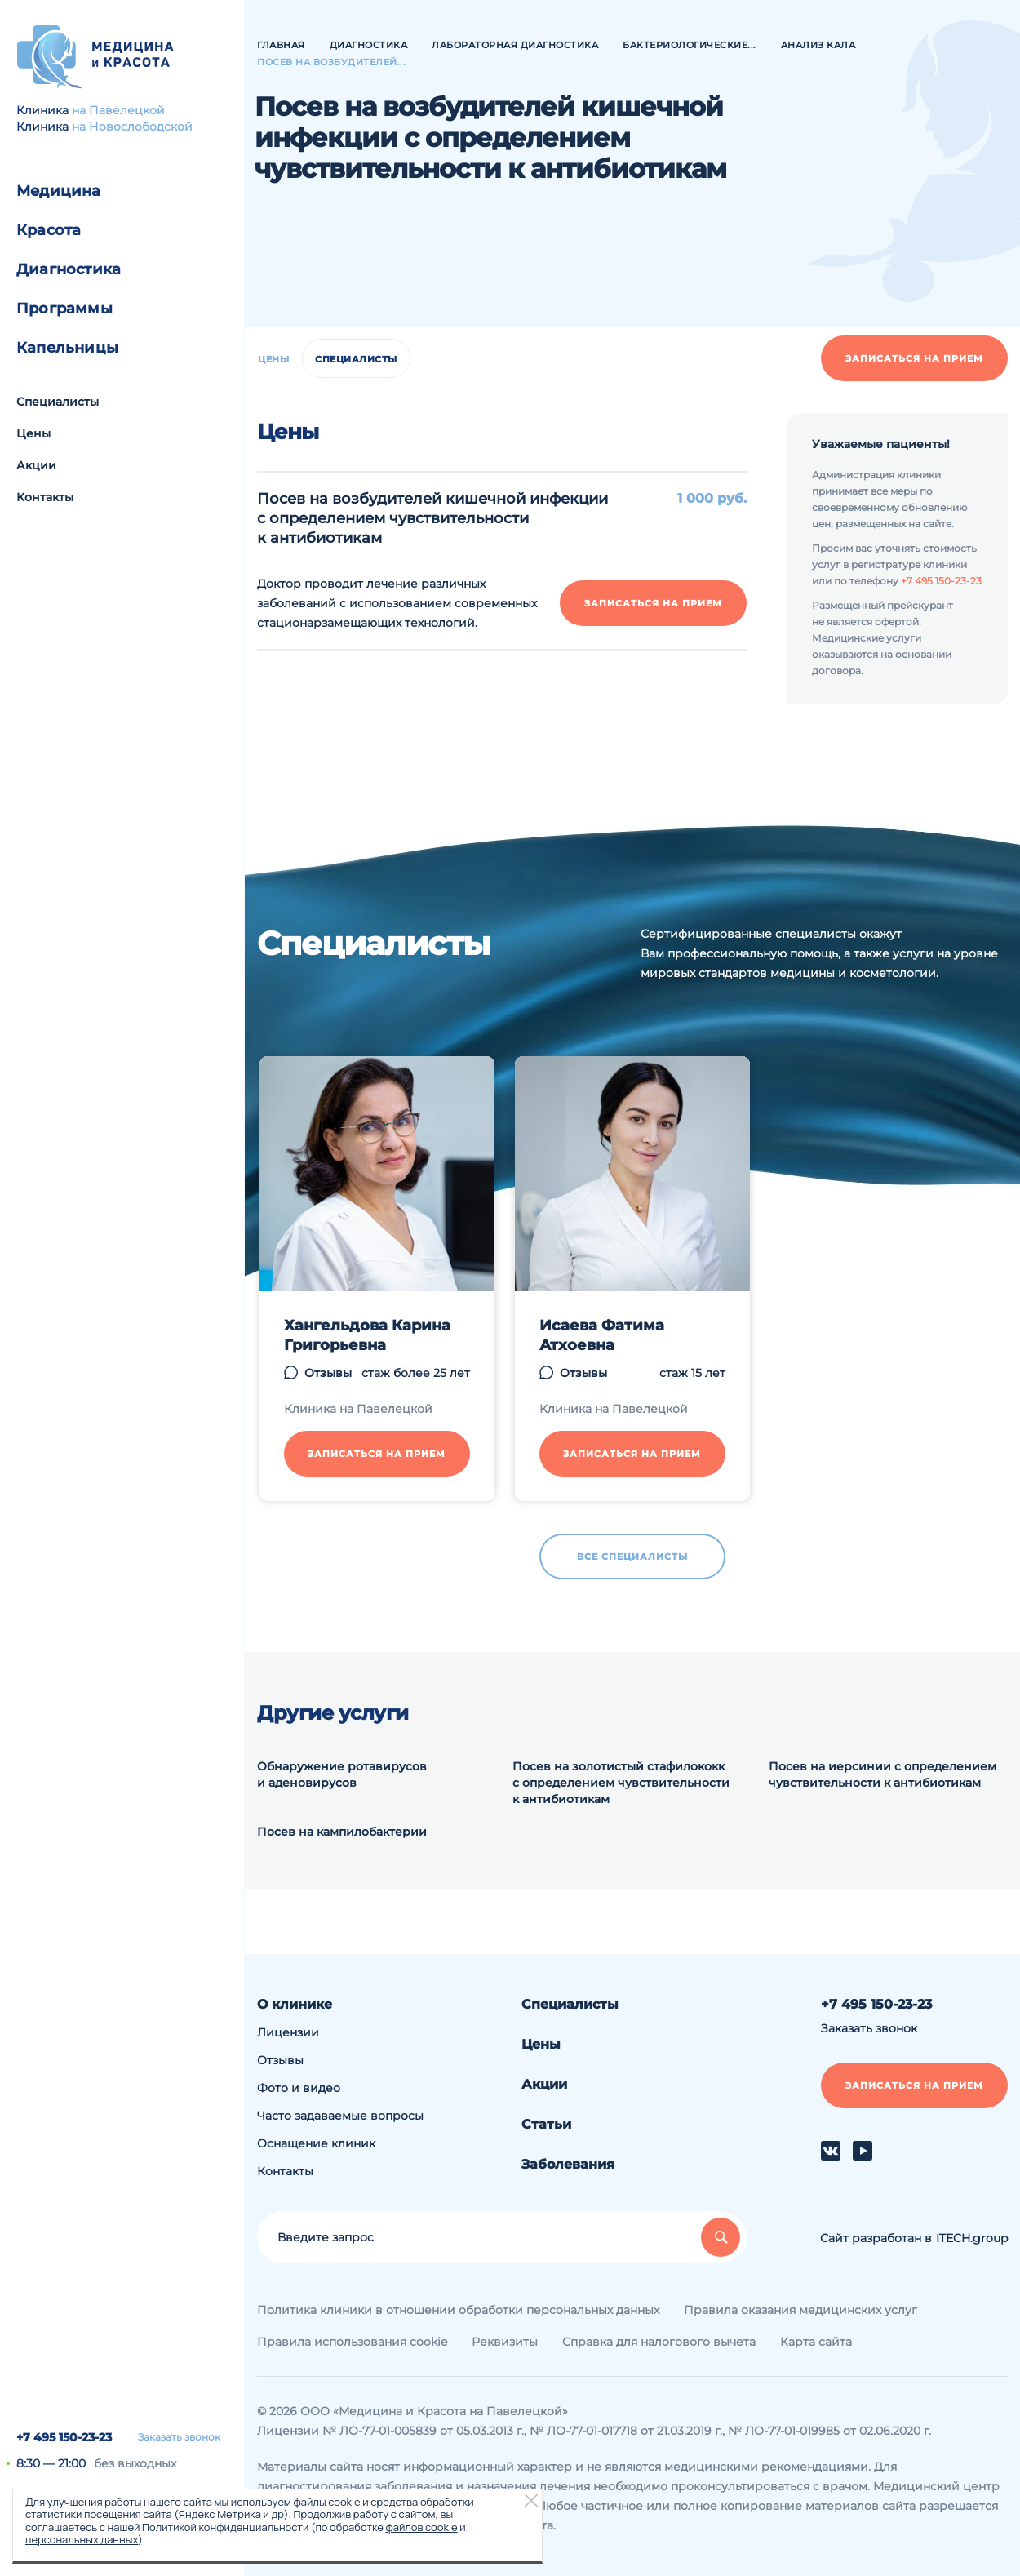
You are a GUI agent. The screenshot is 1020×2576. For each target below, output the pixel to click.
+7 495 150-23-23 (64, 2437)
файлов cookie (421, 2527)
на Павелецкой (118, 110)
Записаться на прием (914, 358)
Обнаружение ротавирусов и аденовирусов (342, 1774)
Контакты (44, 497)
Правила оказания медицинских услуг (800, 2310)
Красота (48, 230)
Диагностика (68, 269)
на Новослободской (132, 126)
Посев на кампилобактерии (342, 1831)
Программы (64, 308)
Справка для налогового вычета (659, 2341)
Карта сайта (816, 2341)
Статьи (546, 2124)
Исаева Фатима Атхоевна (601, 1335)
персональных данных (81, 2539)
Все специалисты (632, 1556)
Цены (33, 433)
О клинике (294, 2004)
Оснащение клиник (316, 2143)
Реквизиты (505, 2341)
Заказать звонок (179, 2437)
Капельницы (67, 347)
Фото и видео (298, 2088)
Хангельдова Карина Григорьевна (367, 1335)
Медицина (58, 191)
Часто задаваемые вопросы (340, 2115)
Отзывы (328, 1373)
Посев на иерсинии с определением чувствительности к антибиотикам (882, 1774)
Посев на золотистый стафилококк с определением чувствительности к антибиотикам (621, 1782)
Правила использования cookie (352, 2341)
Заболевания (567, 2164)
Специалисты (57, 401)
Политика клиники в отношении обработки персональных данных (458, 2310)
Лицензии (288, 2032)
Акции (36, 465)
